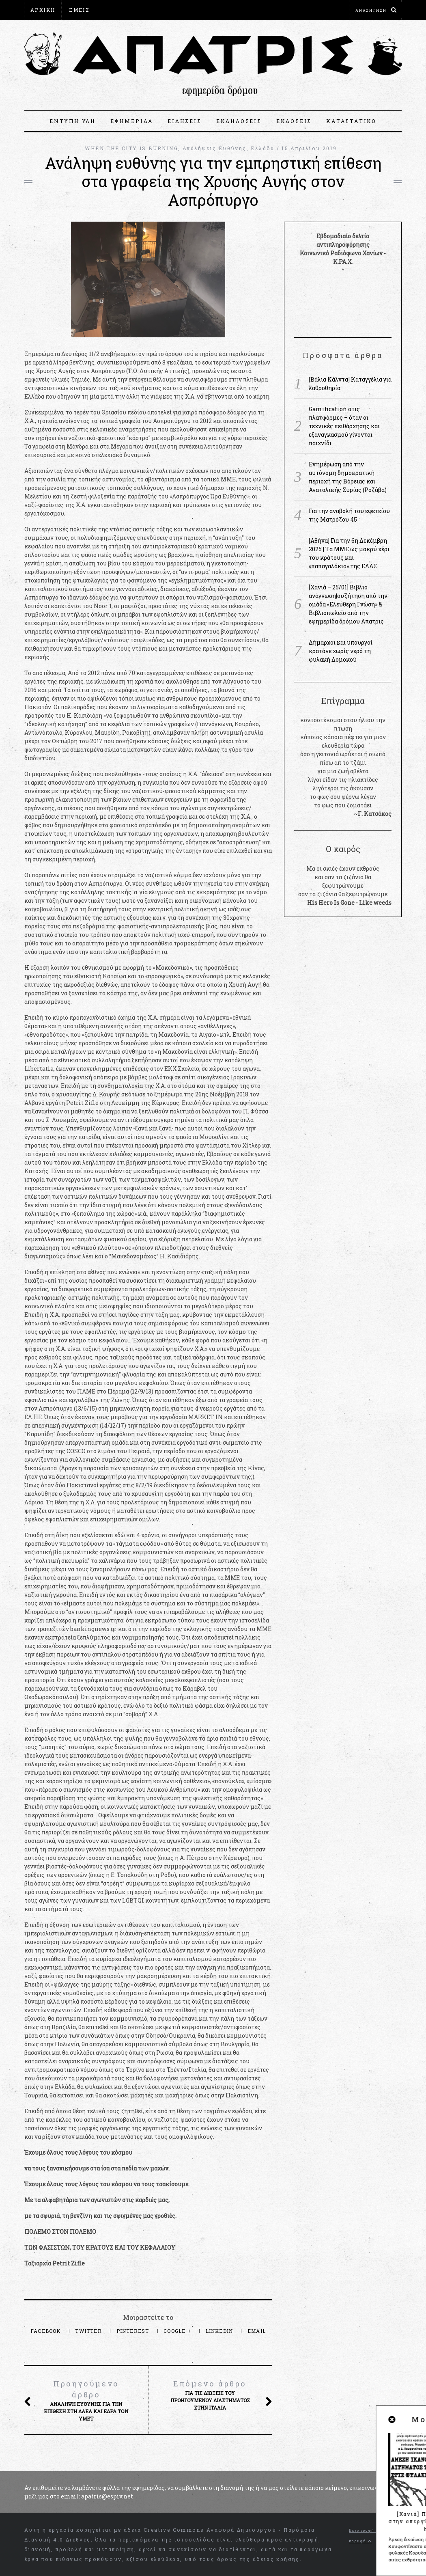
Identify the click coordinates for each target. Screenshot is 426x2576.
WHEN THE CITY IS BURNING (131, 148)
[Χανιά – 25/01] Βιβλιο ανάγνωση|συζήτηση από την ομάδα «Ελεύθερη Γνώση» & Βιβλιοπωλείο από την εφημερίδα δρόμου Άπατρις (348, 604)
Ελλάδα (262, 148)
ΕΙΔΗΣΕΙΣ (184, 121)
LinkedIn (220, 2331)
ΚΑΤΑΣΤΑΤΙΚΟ (351, 121)
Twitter (89, 2331)
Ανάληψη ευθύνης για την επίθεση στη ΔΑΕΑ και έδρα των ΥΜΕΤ (86, 2400)
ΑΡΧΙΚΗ (42, 9)
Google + (178, 2331)
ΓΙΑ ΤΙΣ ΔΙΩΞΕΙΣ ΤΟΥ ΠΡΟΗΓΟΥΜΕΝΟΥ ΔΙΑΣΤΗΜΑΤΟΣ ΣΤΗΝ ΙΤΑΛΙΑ (210, 2394)
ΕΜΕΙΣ (79, 9)
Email (256, 2331)
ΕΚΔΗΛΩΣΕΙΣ (239, 121)
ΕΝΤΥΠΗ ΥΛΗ (72, 121)
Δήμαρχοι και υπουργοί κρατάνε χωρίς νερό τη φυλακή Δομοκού (340, 651)
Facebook (46, 2331)
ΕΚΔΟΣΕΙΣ (294, 121)
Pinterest (133, 2331)
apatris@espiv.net (107, 2496)
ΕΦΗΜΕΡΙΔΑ (131, 121)
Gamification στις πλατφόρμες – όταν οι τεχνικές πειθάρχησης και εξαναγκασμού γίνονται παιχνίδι (344, 426)
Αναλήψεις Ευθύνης (215, 148)
